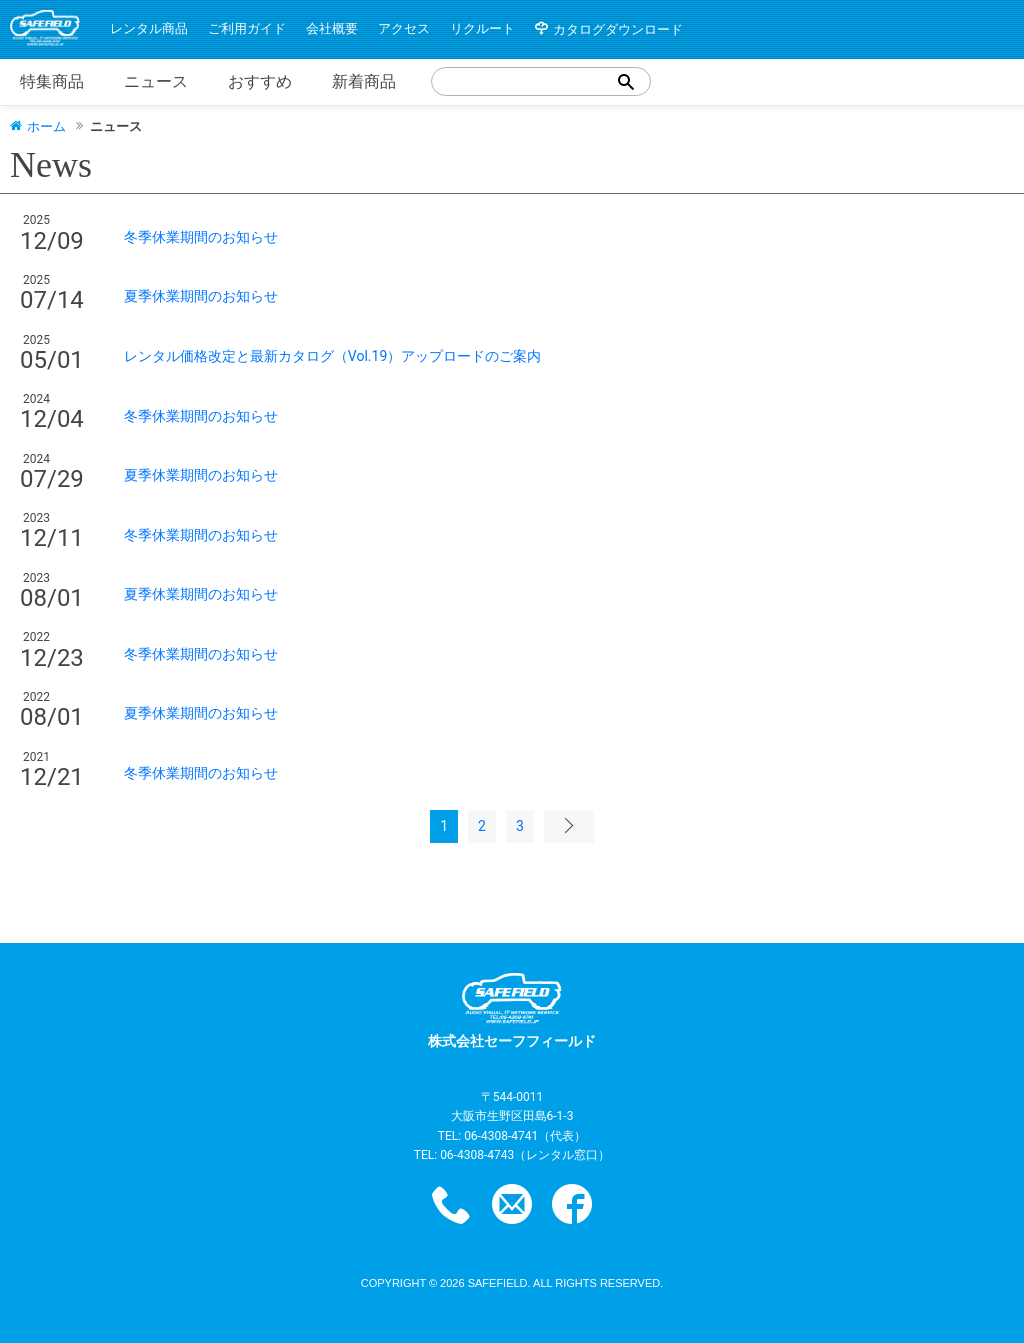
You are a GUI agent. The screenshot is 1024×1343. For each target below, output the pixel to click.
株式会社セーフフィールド (512, 1011)
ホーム (46, 125)
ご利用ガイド (247, 28)
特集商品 (52, 81)
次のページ (569, 826)
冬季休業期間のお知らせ (201, 237)
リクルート (482, 28)
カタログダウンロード (618, 29)
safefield (498, 1283)
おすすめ (260, 81)
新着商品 (364, 81)
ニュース (156, 81)
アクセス (404, 28)
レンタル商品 (149, 28)
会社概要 (332, 28)
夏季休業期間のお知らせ (201, 296)
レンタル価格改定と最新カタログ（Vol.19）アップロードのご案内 (332, 356)
